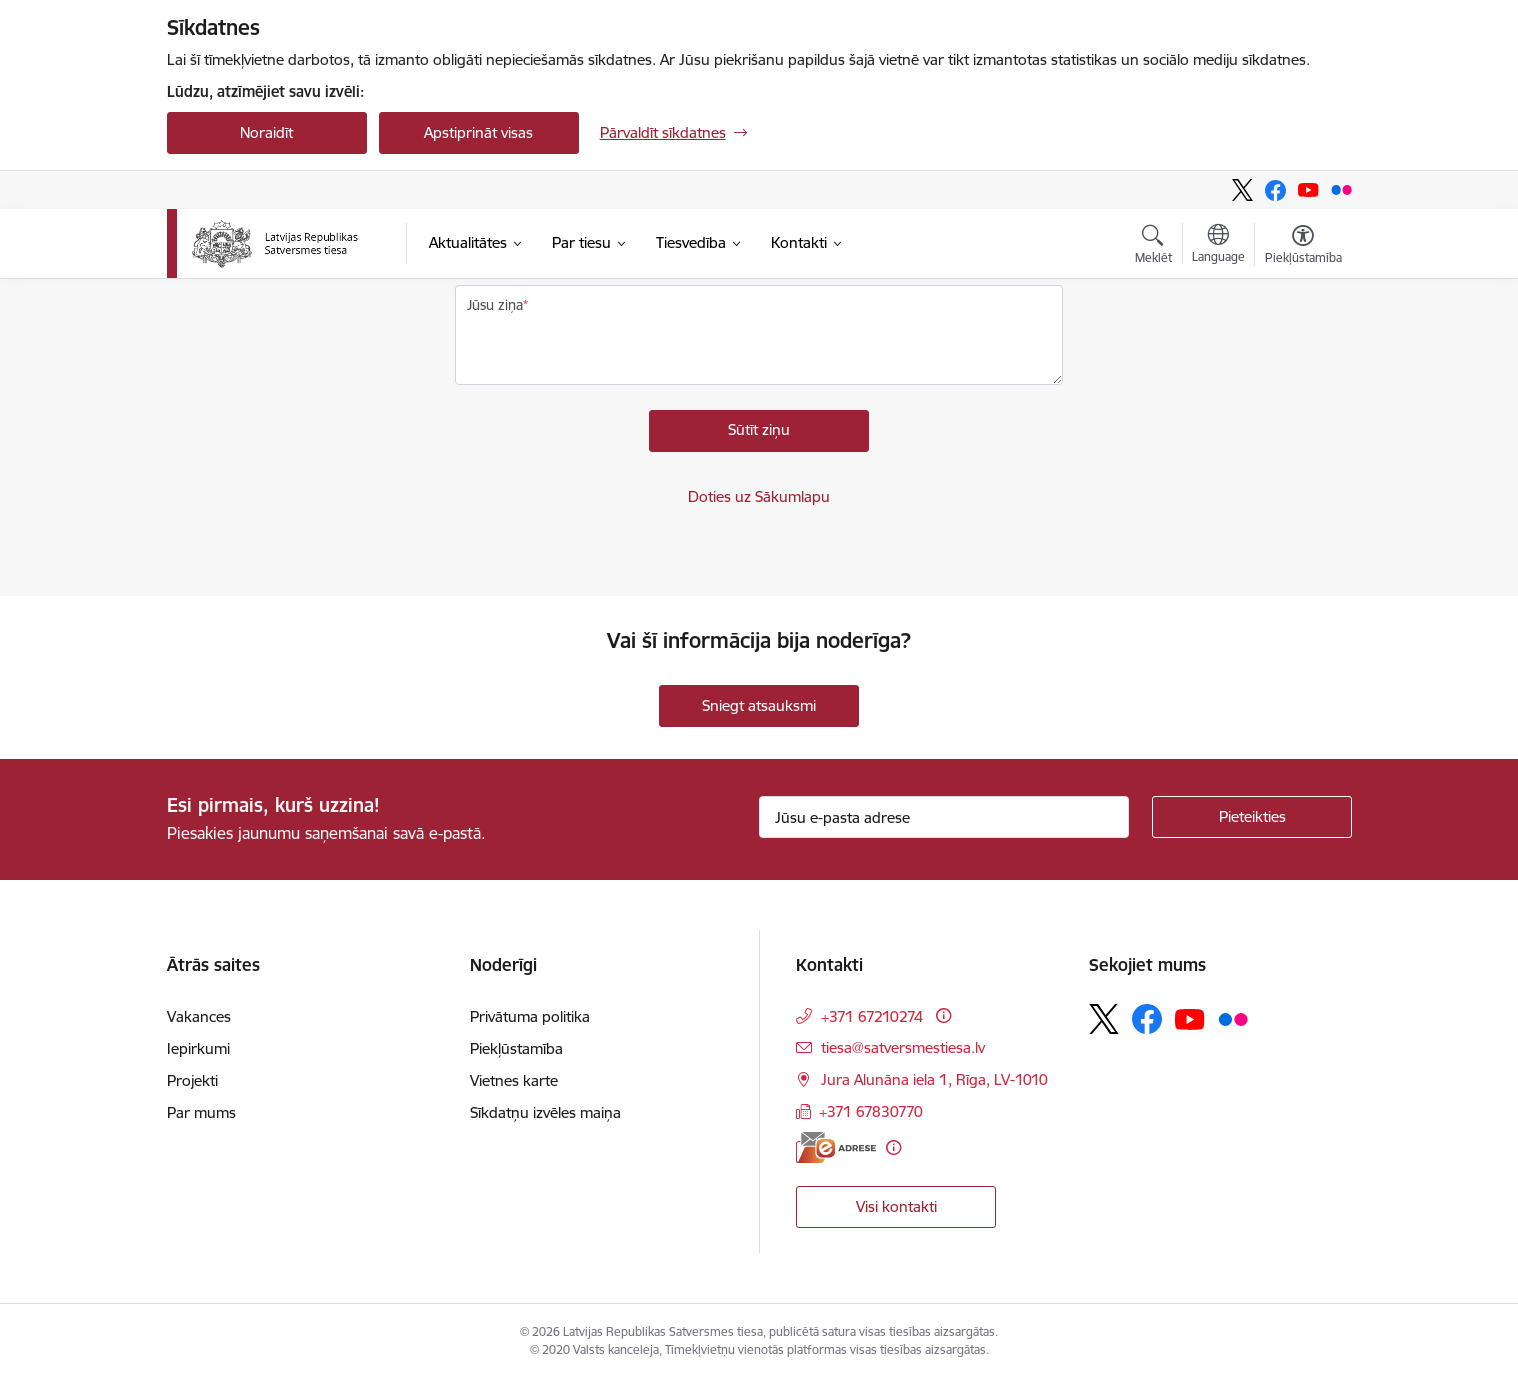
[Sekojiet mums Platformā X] (1242, 189)
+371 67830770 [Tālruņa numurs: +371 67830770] (871, 1111)
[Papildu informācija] (943, 1015)
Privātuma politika (530, 1016)
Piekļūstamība (516, 1048)
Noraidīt (266, 132)
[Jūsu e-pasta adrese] (944, 817)
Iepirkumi (198, 1048)
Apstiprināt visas (478, 132)
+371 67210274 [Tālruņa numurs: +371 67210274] (872, 1016)
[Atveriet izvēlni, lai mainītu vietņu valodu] (1218, 246)
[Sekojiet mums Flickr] (1341, 189)
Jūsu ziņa (495, 305)
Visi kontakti (896, 1206)
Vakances (199, 1016)
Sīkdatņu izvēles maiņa (545, 1112)
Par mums (201, 1112)
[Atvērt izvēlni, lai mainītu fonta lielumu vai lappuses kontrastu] (1303, 247)
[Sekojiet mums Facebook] (1275, 190)
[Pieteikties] (1252, 817)
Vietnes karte (514, 1080)
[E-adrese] (836, 1147)
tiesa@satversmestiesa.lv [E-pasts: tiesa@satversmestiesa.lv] (903, 1047)
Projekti (192, 1080)
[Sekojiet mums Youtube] (1308, 190)
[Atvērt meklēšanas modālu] (1153, 247)
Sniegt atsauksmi (759, 705)
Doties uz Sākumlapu (759, 496)
